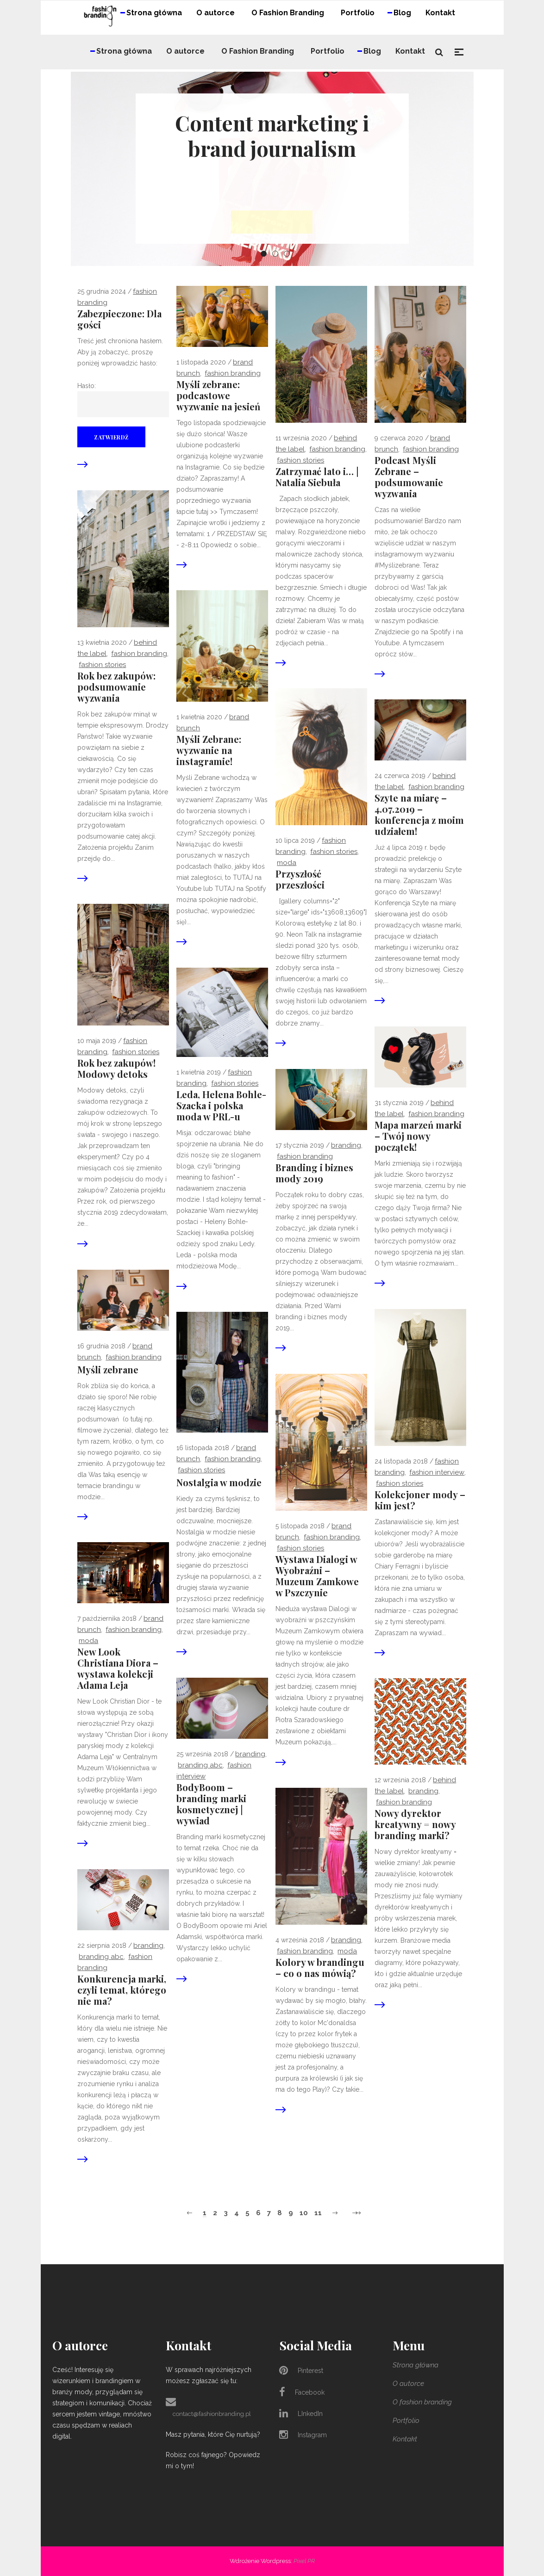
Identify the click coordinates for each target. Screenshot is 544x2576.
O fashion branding (422, 2402)
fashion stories (300, 460)
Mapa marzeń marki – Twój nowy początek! (418, 1136)
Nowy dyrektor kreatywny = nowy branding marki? (415, 1824)
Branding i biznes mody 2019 (314, 1173)
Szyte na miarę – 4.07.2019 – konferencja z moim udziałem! (419, 814)
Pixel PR (304, 2560)
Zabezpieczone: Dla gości (119, 319)
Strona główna (415, 2365)
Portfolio (406, 2420)
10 (304, 2213)
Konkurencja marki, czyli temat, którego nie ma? (121, 1990)
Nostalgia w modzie (219, 1482)
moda (286, 863)
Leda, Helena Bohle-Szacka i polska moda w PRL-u (221, 1105)
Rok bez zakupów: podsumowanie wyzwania (116, 687)
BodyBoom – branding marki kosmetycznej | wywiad (211, 1804)
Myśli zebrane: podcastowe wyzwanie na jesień (218, 395)
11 (318, 2213)
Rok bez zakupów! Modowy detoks (116, 1068)
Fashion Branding (233, 373)
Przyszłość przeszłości (300, 879)
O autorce (408, 2383)
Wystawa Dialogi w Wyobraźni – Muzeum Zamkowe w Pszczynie (317, 1576)
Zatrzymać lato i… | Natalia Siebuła (316, 477)
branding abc (200, 1765)
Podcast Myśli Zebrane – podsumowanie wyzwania (409, 477)
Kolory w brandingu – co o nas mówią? (319, 1968)
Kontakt (405, 2439)
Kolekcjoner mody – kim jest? (420, 1500)
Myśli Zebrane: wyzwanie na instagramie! (208, 750)
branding (346, 1145)
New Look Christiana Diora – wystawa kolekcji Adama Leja (117, 1668)
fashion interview (436, 1472)
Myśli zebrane (107, 1369)
